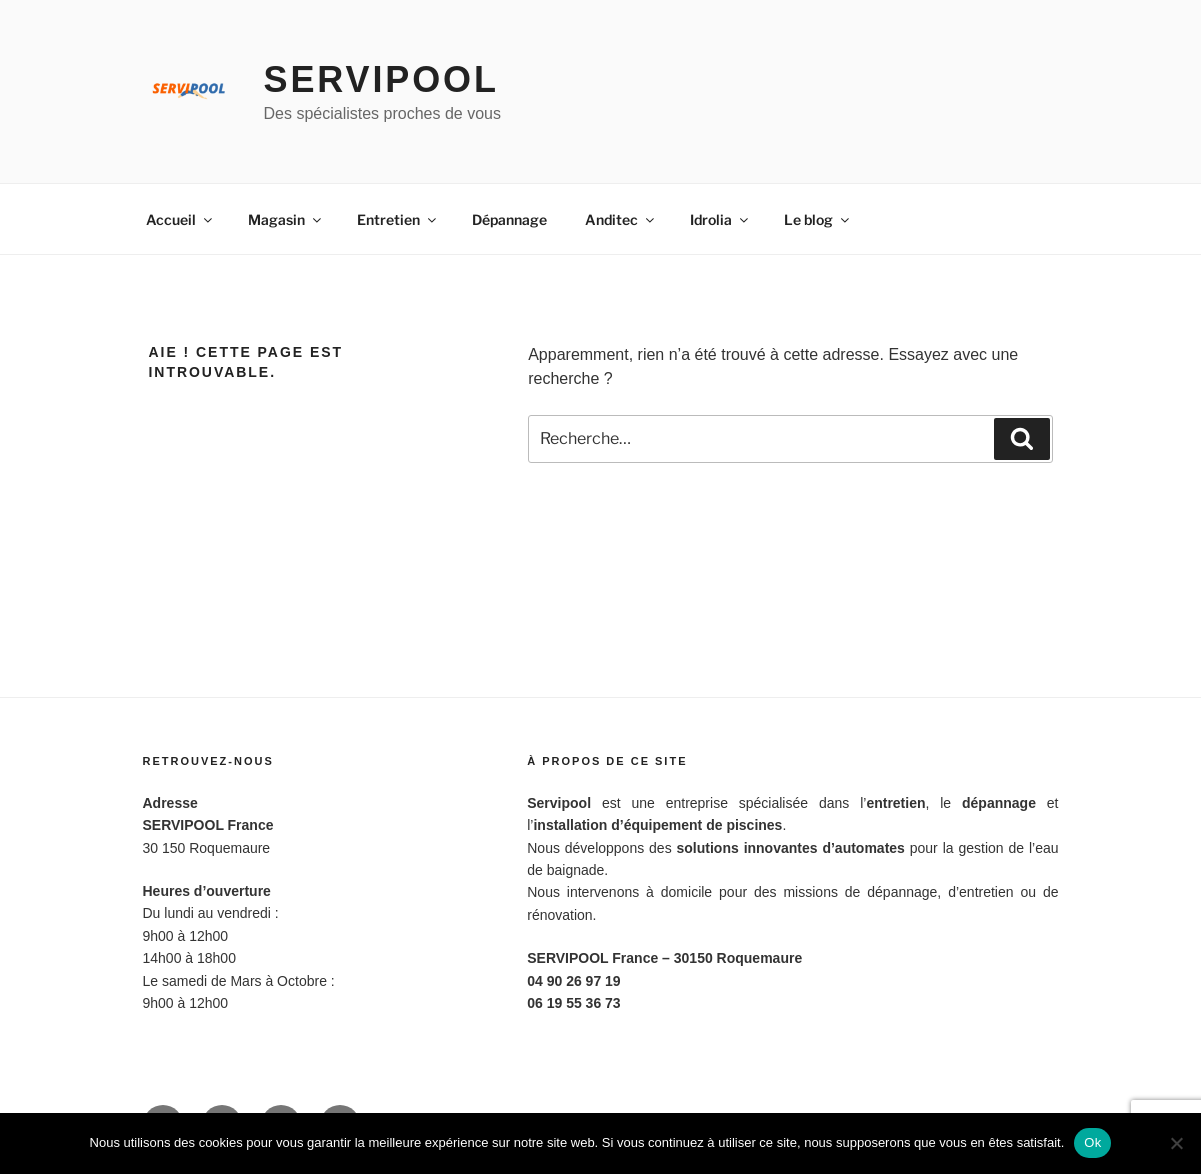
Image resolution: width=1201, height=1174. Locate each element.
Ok (1092, 1142)
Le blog (818, 219)
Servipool (381, 79)
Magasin (286, 219)
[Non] (1176, 1143)
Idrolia (720, 219)
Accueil (180, 219)
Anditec (621, 219)
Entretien (398, 219)
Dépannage (509, 219)
